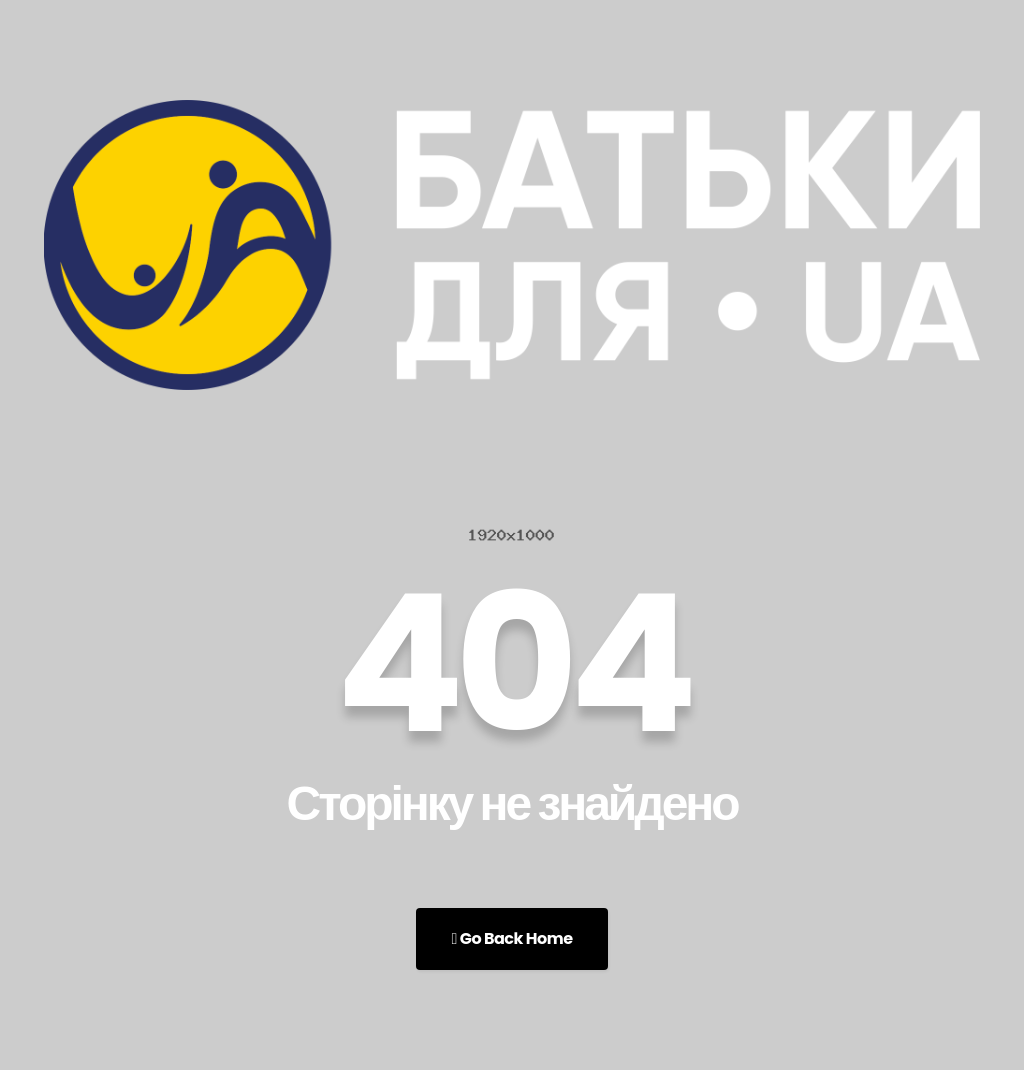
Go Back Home (511, 938)
